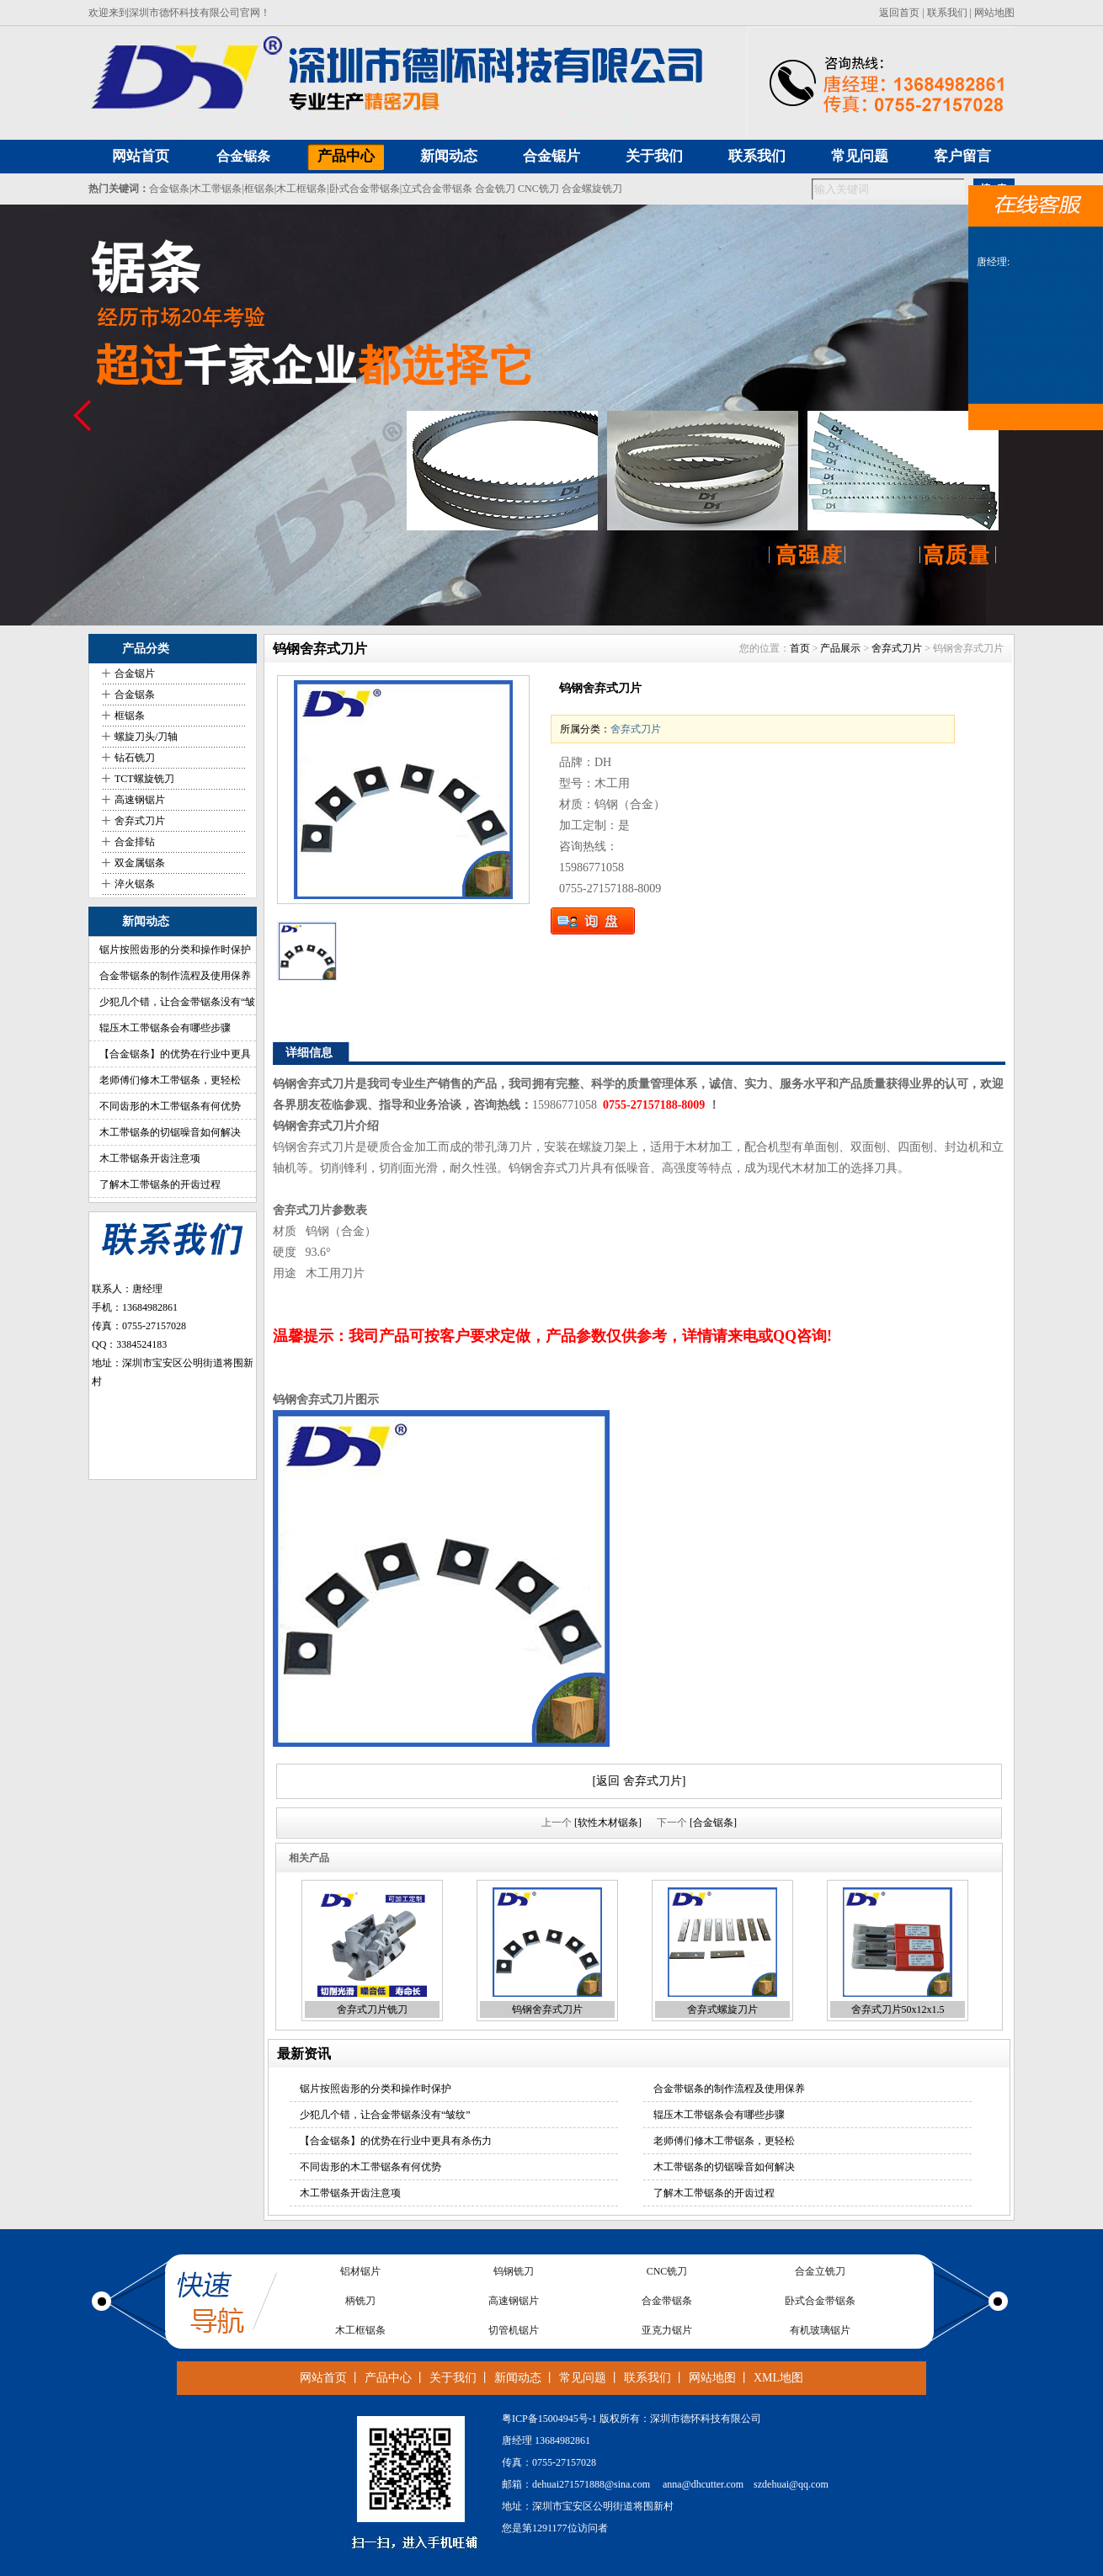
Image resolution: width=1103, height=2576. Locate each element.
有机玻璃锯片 (820, 2330)
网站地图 (994, 13)
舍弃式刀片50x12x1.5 (898, 2009)
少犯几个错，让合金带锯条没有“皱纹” (385, 2115)
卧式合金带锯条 (364, 188)
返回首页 (899, 13)
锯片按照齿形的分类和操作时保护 (175, 949)
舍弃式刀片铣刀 (372, 2009)
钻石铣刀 (135, 758)
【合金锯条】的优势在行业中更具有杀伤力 (396, 2141)
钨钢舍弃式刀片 (547, 2009)
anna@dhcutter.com (703, 2484)
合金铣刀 (495, 188)
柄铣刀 (360, 2301)
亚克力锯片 (667, 2330)
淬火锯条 (135, 884)
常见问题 (582, 2377)
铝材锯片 (360, 2271)
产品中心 (388, 2377)
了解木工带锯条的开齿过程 (160, 1184)
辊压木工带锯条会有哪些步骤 (165, 1028)
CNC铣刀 (538, 188)
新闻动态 (517, 2377)
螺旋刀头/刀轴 (146, 736)
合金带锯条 (667, 2301)
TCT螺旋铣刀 (144, 779)
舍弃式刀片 (140, 821)
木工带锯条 (216, 188)
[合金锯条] (713, 1822)
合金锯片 (135, 673)
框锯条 (259, 188)
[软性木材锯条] (608, 1822)
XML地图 (778, 2377)
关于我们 (453, 2377)
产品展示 (840, 648)
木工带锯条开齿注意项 (149, 1158)
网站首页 (323, 2377)
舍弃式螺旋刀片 (722, 2009)
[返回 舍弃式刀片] (639, 1781)
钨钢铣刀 (513, 2271)
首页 (800, 648)
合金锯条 (243, 156)
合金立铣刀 (820, 2271)
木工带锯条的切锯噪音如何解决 (170, 1132)
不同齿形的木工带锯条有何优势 (170, 1106)
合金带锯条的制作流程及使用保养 (175, 976)
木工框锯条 (301, 188)
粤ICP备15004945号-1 (549, 2418)
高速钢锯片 (140, 800)
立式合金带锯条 (437, 188)
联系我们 (947, 13)
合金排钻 (135, 842)
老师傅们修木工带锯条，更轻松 (170, 1080)
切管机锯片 (513, 2330)
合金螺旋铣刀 (592, 188)
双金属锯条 (140, 863)
